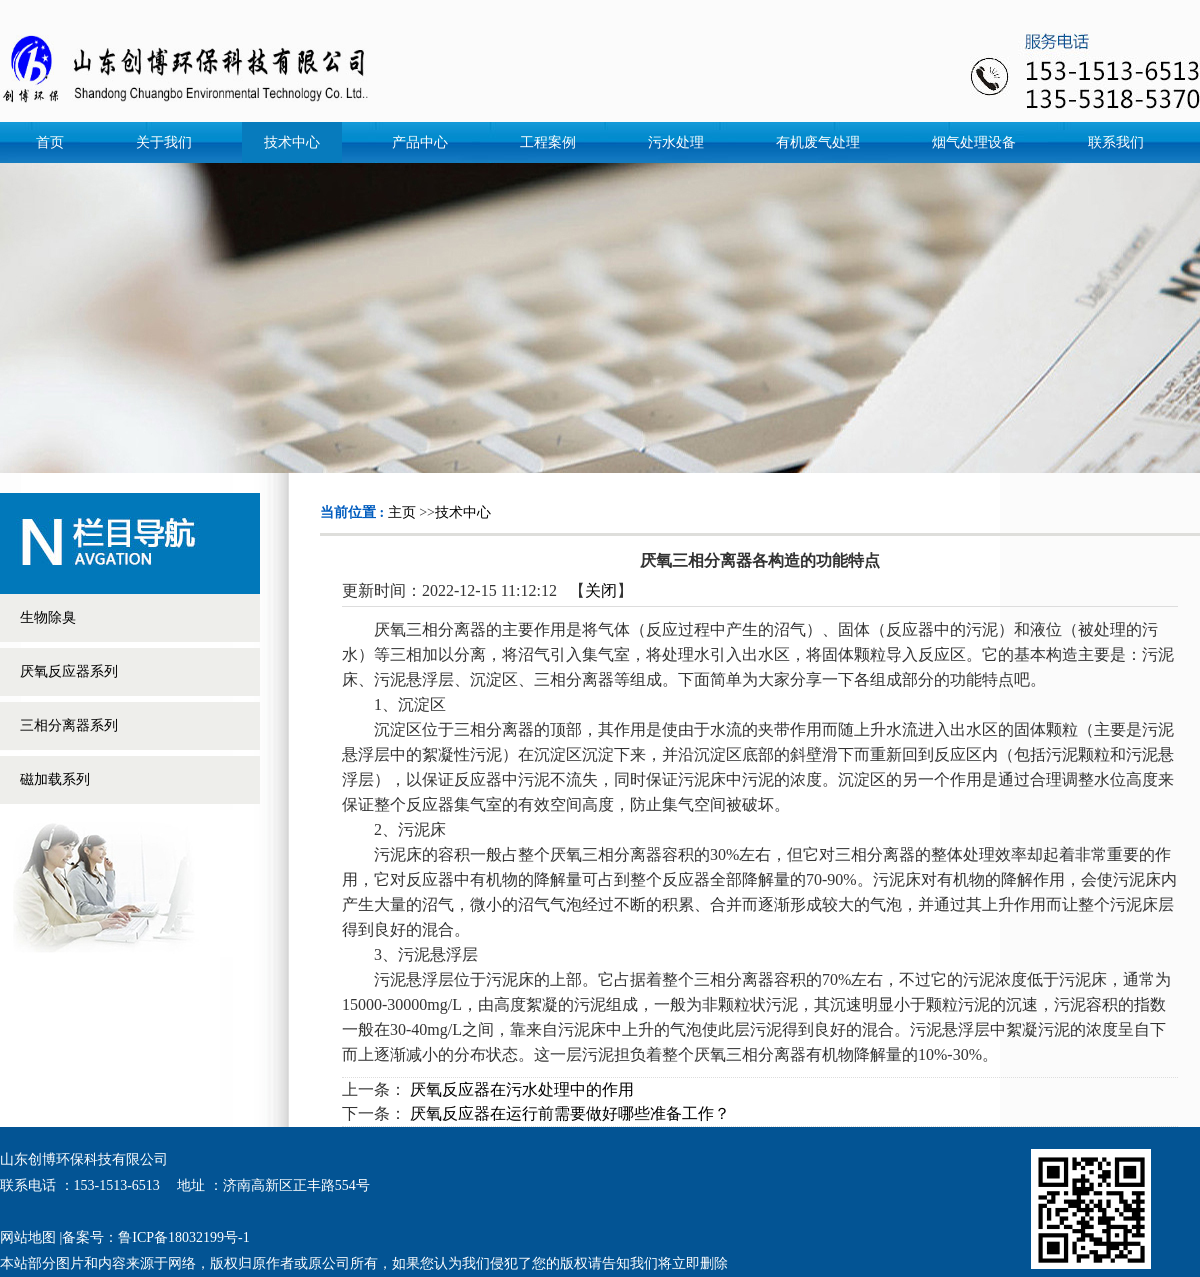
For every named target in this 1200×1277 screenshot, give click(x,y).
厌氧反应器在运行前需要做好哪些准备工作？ (570, 1113)
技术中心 (463, 512)
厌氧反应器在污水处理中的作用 (522, 1089)
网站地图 (28, 1237)
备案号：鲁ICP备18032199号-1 (155, 1237)
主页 (402, 512)
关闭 (601, 590)
